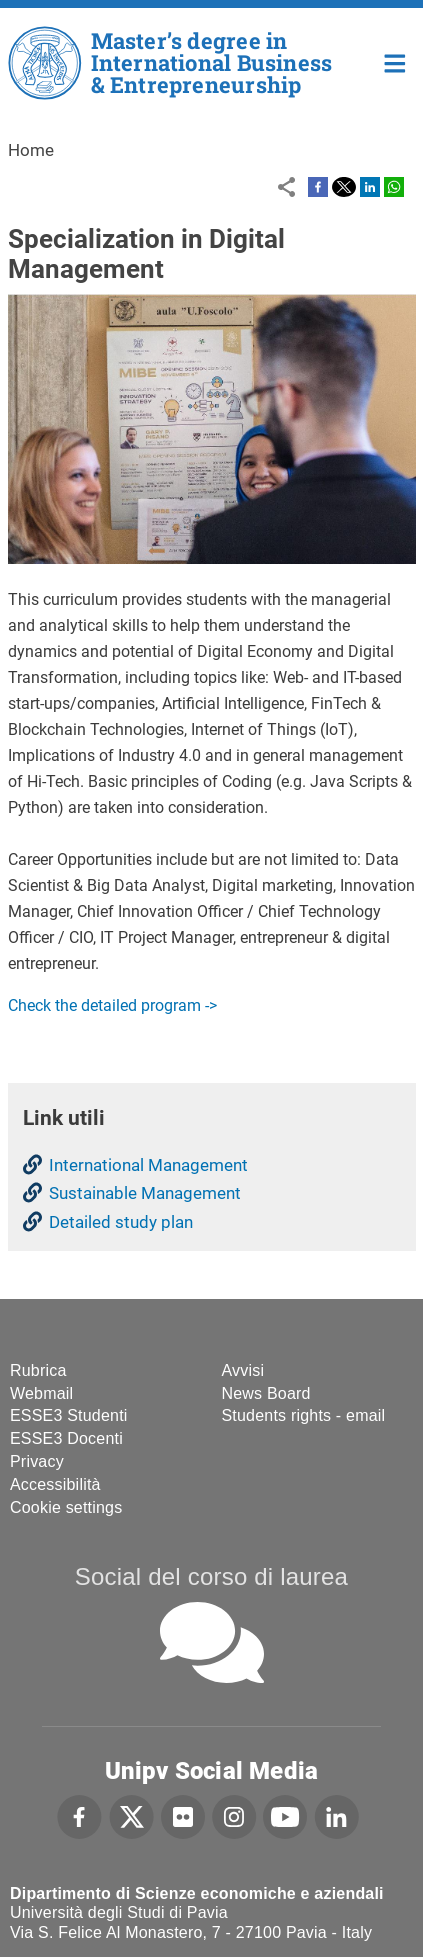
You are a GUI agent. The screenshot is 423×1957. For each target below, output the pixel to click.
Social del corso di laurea (211, 1576)
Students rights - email (304, 1415)
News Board (266, 1393)
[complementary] (377, 1911)
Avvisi (243, 1370)
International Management (148, 1165)
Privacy (37, 1461)
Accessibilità (55, 1484)
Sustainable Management (145, 1193)
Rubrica (38, 1370)
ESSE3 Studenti (69, 1415)
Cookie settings (66, 1507)
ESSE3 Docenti (66, 1438)
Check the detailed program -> (112, 1005)
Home (395, 61)
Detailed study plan (121, 1222)
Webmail (41, 1393)
